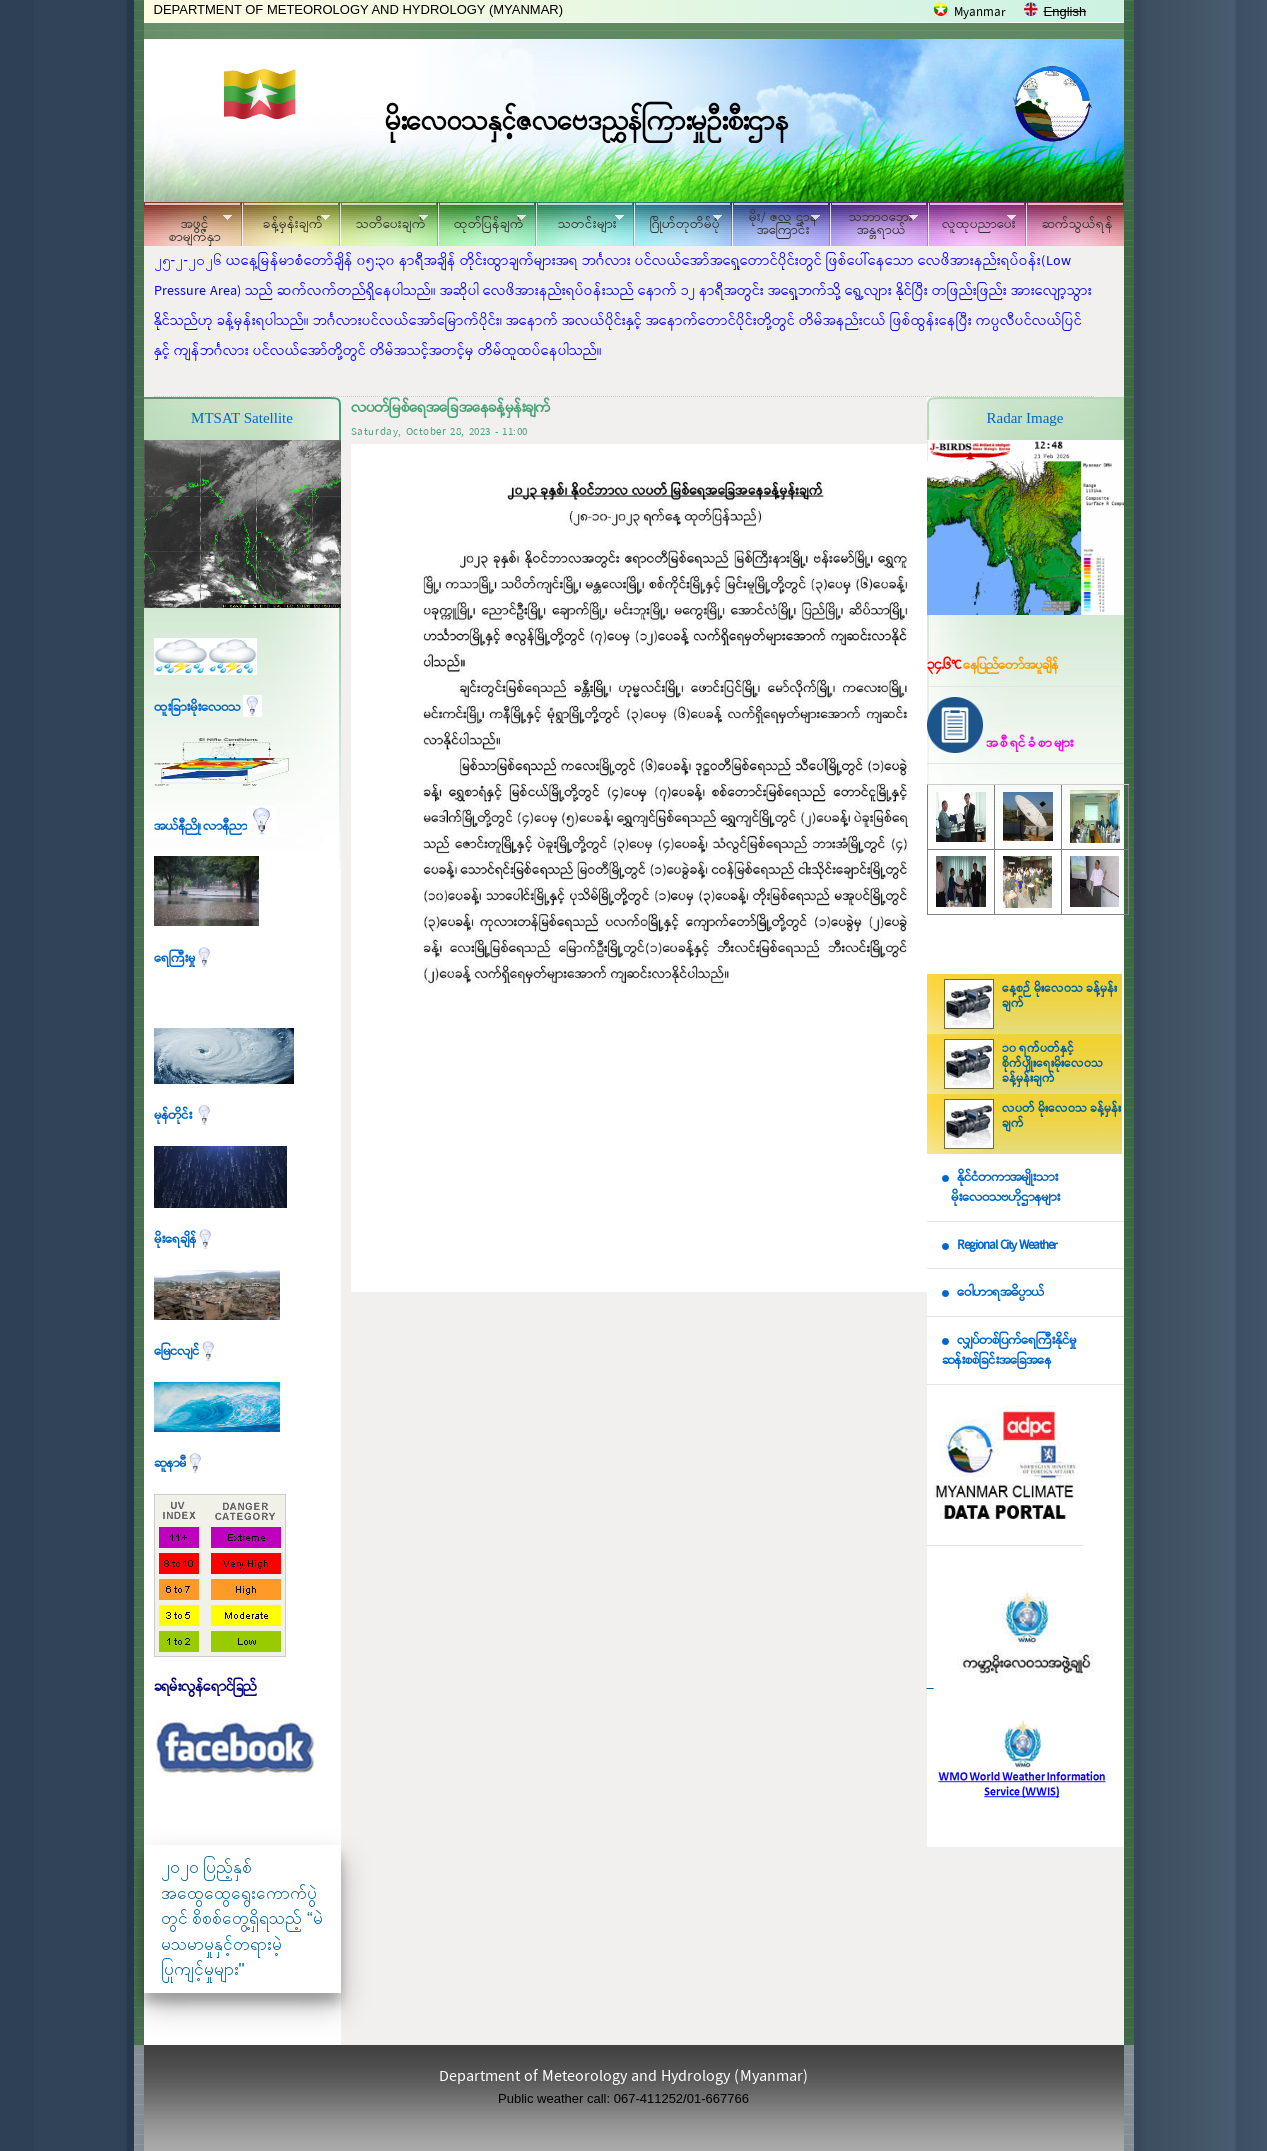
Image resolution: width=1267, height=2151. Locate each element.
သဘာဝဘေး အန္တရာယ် (874, 224)
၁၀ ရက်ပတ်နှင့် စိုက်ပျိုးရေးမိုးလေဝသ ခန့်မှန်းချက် (1052, 1064)
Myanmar (980, 12)
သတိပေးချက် (384, 221)
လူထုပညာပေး (972, 221)
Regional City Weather (1007, 1245)
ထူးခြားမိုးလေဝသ (208, 707)
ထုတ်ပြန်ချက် (482, 221)
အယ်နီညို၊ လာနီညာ (215, 826)
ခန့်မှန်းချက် (286, 221)
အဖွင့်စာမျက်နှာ (188, 227)
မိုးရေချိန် (184, 1239)
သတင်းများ (580, 221)
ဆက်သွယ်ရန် (1077, 224)
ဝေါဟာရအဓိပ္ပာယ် (1000, 1292)
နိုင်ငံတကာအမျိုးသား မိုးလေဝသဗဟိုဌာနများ (1001, 1188)
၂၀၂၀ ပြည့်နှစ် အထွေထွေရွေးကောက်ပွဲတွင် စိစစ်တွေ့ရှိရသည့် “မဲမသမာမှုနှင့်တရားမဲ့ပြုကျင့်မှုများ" (242, 1918)
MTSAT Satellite (242, 418)
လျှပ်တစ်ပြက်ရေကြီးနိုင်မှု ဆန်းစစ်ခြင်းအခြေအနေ (1009, 1351)
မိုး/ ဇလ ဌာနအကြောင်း (776, 224)
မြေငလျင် (186, 1351)
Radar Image (1024, 418)
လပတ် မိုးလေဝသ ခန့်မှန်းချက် (1061, 1116)
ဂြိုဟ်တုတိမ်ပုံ (678, 221)
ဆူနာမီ (179, 1463)
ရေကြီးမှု (184, 958)
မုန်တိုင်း (184, 1115)
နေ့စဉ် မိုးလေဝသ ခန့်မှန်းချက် (1059, 996)
